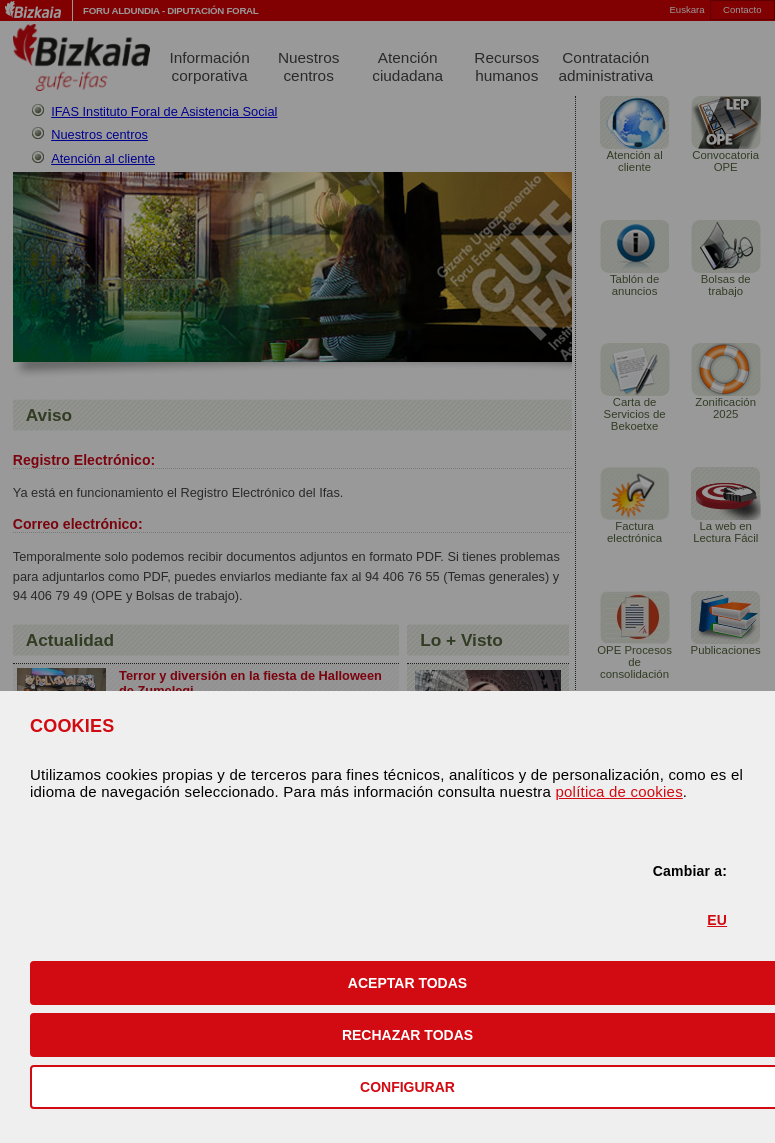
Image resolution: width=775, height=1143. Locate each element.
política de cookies (618, 791)
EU (717, 920)
